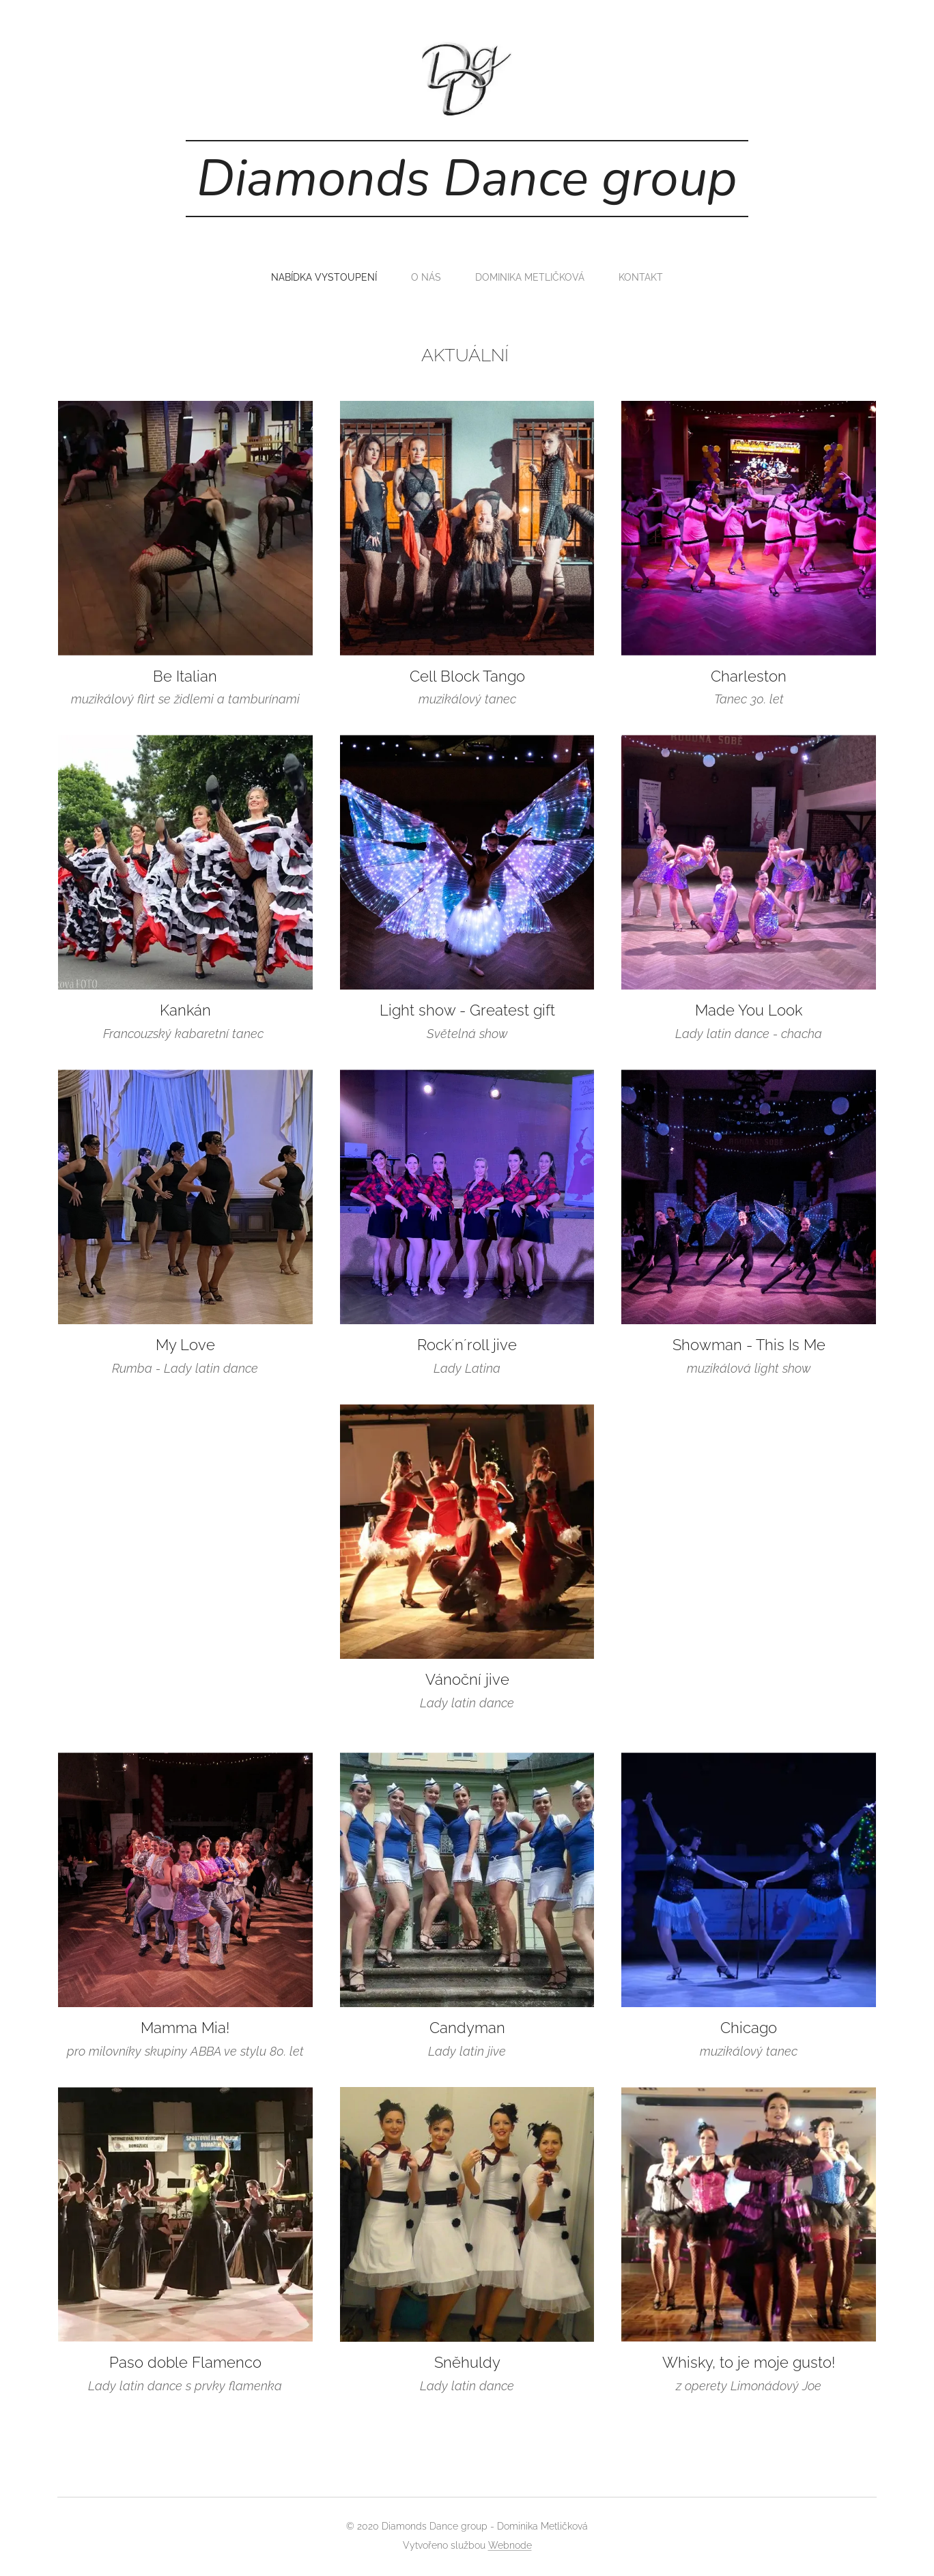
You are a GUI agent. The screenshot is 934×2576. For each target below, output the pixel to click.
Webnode (510, 2545)
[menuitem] (325, 277)
